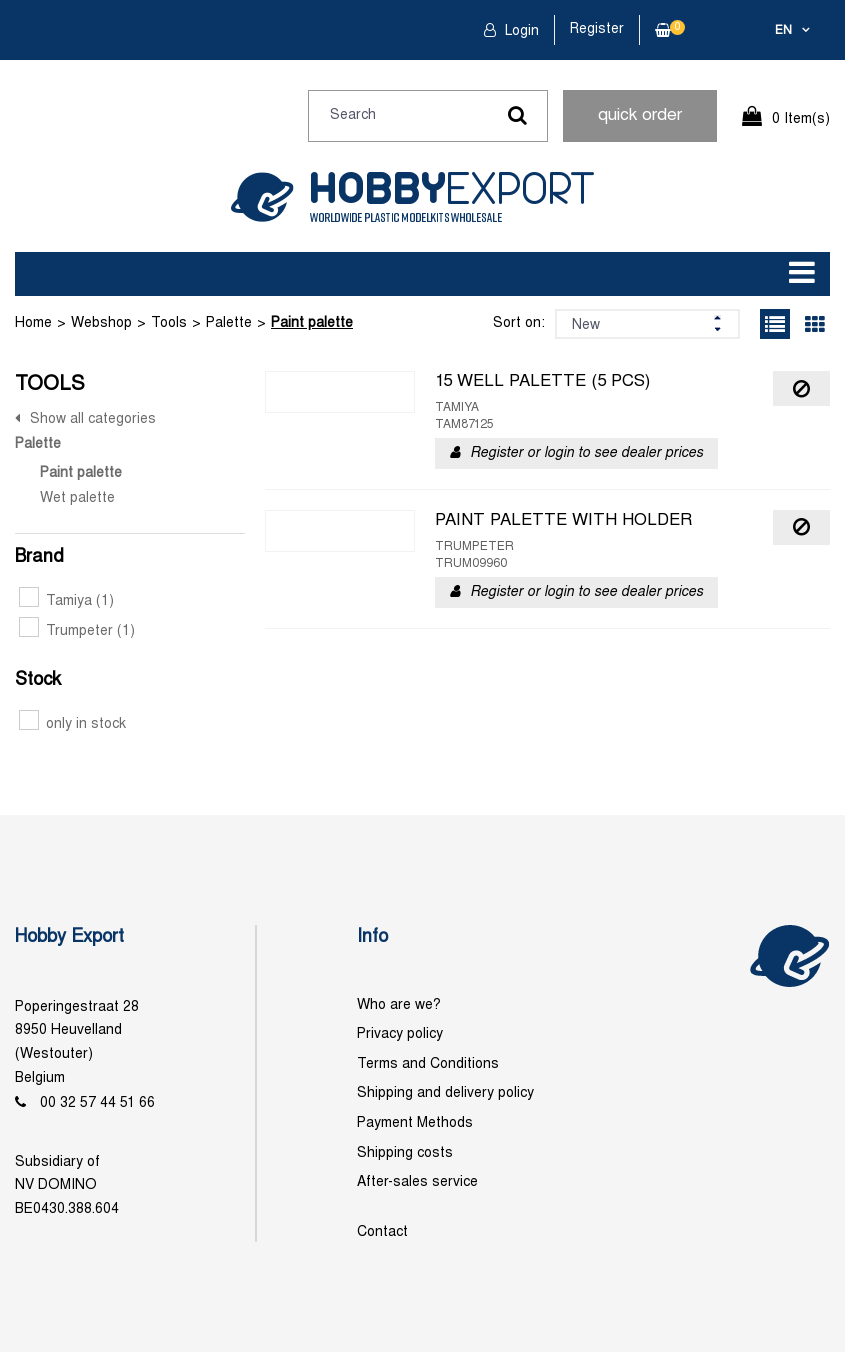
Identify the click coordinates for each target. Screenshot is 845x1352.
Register (597, 29)
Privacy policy (400, 1034)
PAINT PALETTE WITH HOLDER (563, 521)
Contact (382, 1232)
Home (33, 323)
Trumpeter (77, 631)
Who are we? (399, 1005)
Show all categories (93, 419)
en (783, 31)
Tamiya (66, 601)
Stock (38, 680)
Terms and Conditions (428, 1064)
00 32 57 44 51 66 (97, 1103)
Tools (169, 323)
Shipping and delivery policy (445, 1093)
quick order (640, 116)
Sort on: (519, 323)
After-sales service (417, 1182)
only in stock (72, 724)
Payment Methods (415, 1123)
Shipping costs (405, 1153)
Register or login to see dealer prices (586, 453)
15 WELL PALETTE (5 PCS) (542, 382)
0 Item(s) (801, 119)
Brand (39, 557)
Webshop (101, 323)
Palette (229, 323)
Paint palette (312, 323)
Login (520, 31)
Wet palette (77, 498)
